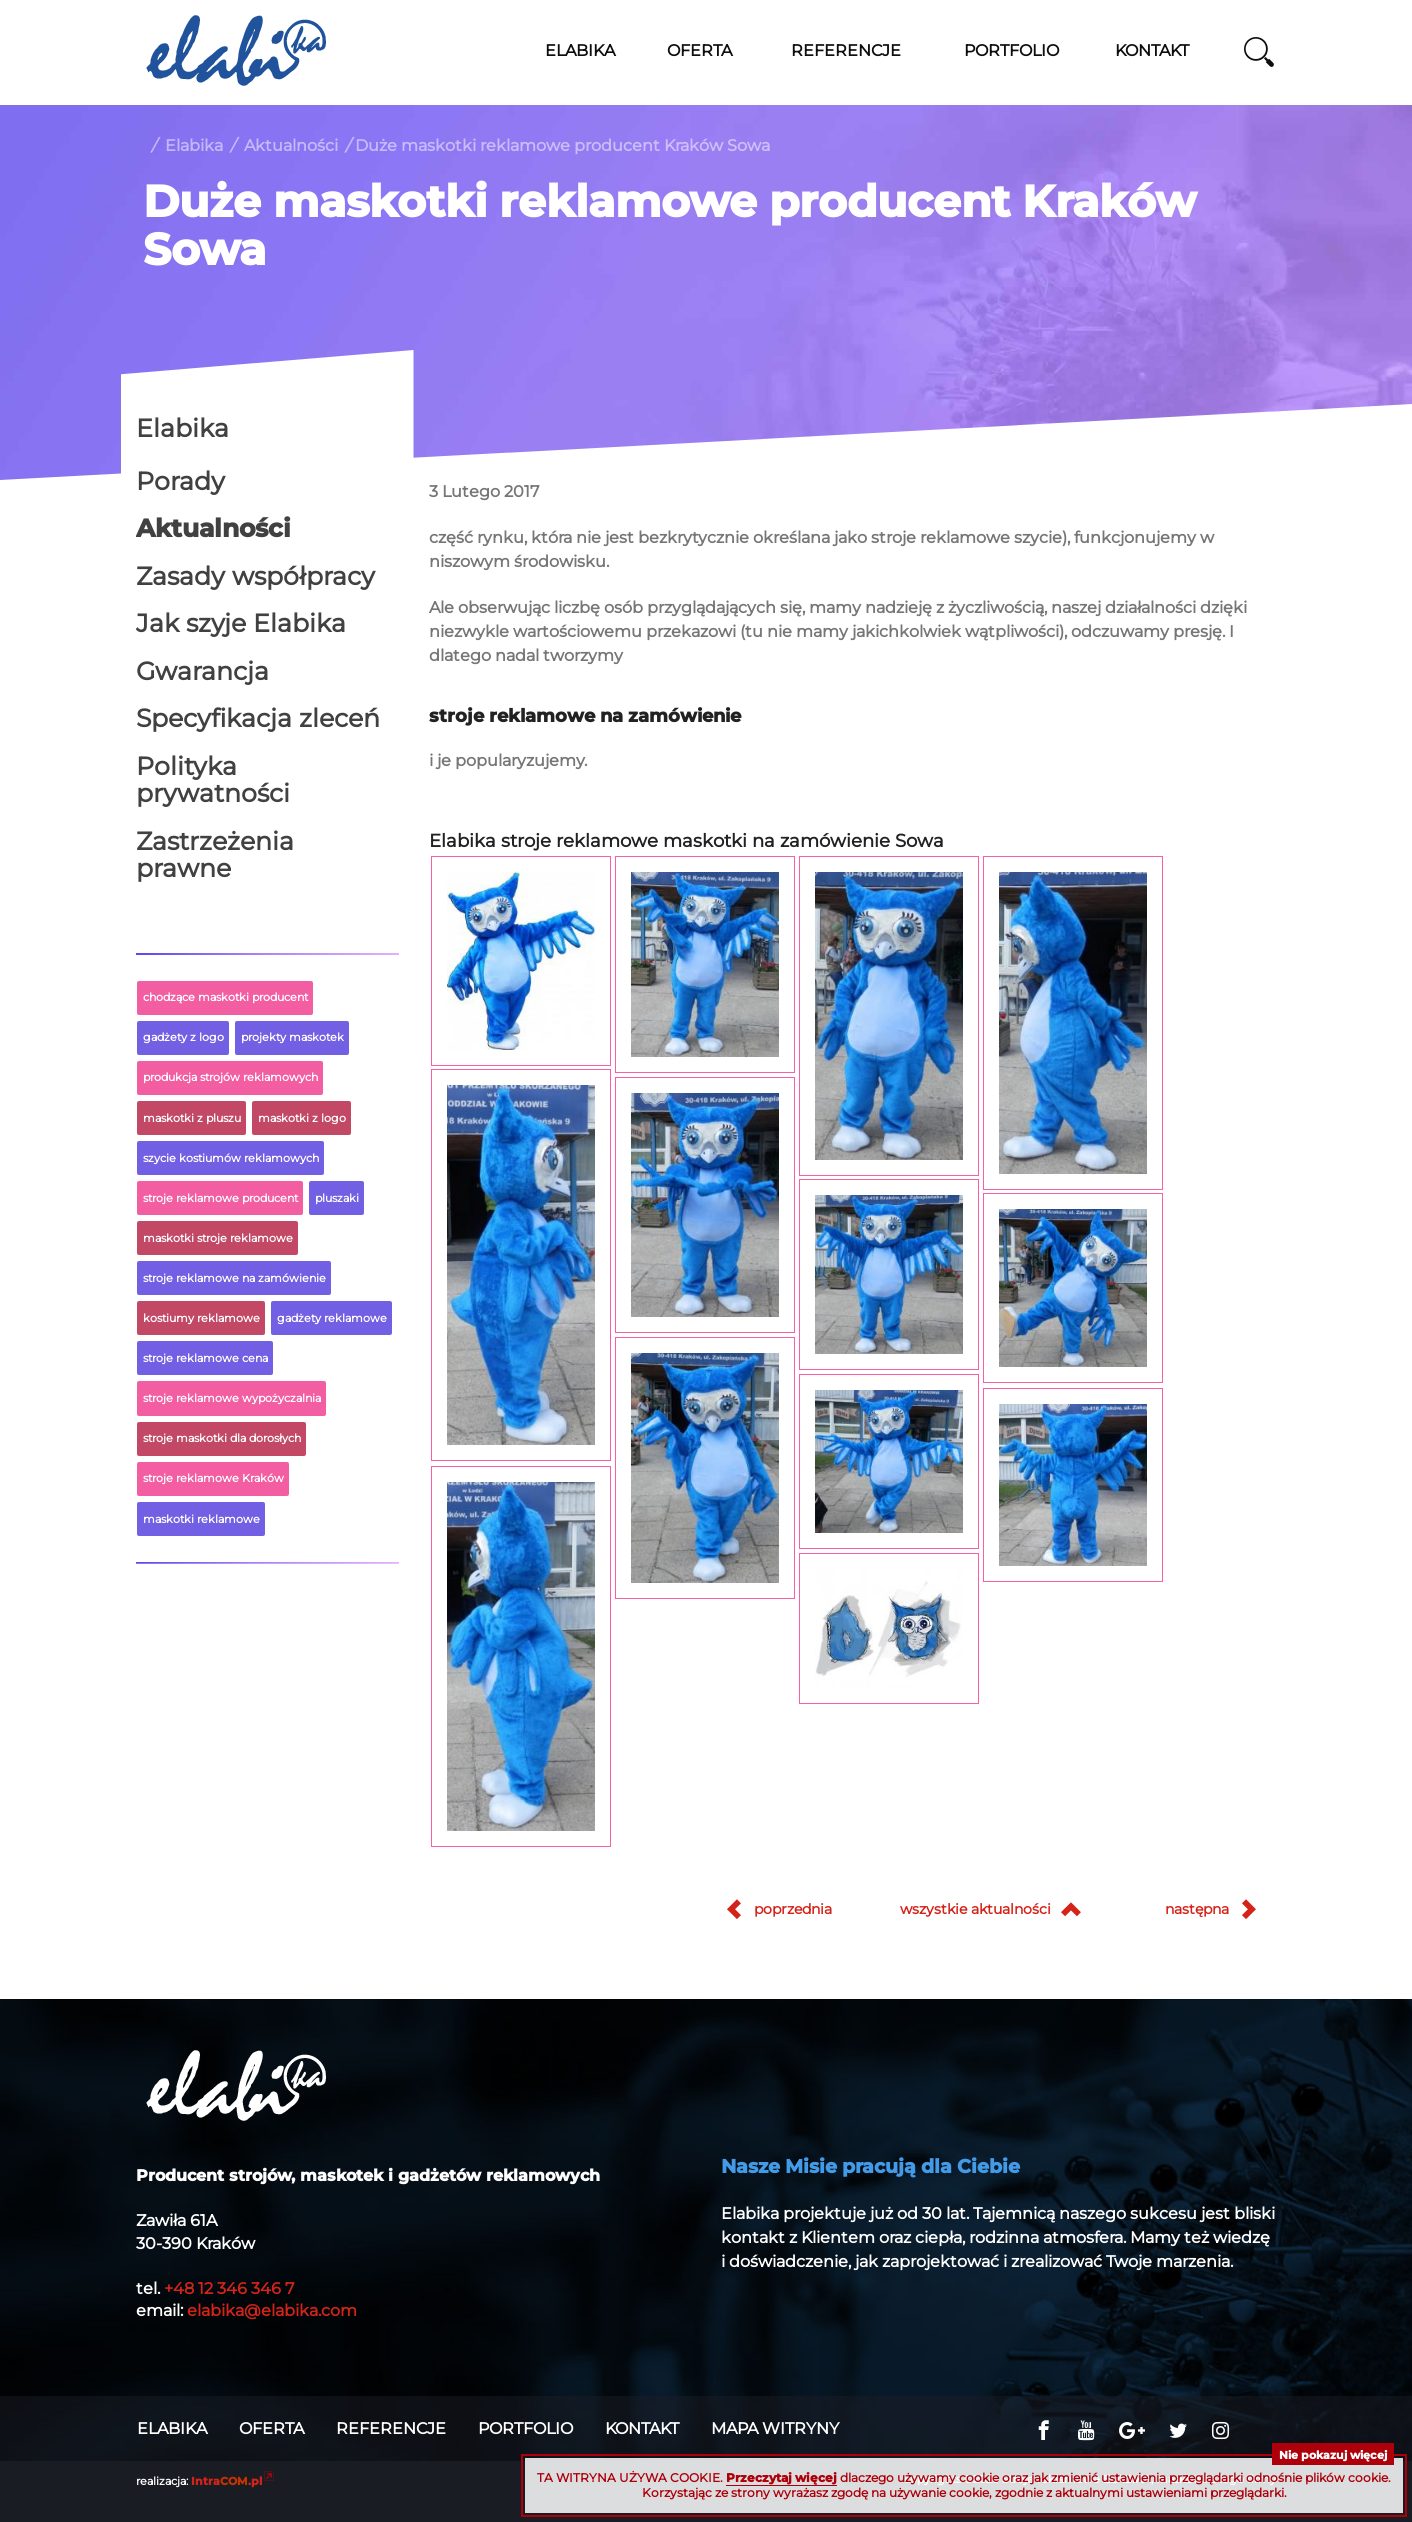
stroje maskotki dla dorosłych (222, 1438)
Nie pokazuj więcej (1333, 2455)
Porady (180, 481)
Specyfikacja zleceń (258, 718)
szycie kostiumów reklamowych (231, 1158)
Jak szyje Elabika (241, 623)
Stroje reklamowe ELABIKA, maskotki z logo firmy (236, 50)
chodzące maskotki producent (225, 997)
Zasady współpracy (255, 576)
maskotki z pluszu (192, 1118)
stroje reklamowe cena (205, 1358)
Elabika (194, 145)
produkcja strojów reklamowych (230, 1077)
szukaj (1259, 52)
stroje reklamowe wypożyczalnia (232, 1398)
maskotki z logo (302, 1118)
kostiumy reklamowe (201, 1318)
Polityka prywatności (213, 780)
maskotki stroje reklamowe (218, 1238)
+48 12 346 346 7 (229, 2288)
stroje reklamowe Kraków (213, 1478)
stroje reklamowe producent (220, 1198)
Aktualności (291, 145)
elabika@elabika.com (272, 2310)
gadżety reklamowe (332, 1318)
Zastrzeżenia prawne (215, 855)
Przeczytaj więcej (781, 2477)
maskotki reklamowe (201, 1519)
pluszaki (337, 1198)
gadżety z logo (183, 1037)
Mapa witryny (775, 2429)
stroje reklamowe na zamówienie (234, 1278)
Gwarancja (202, 671)
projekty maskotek (292, 1037)
